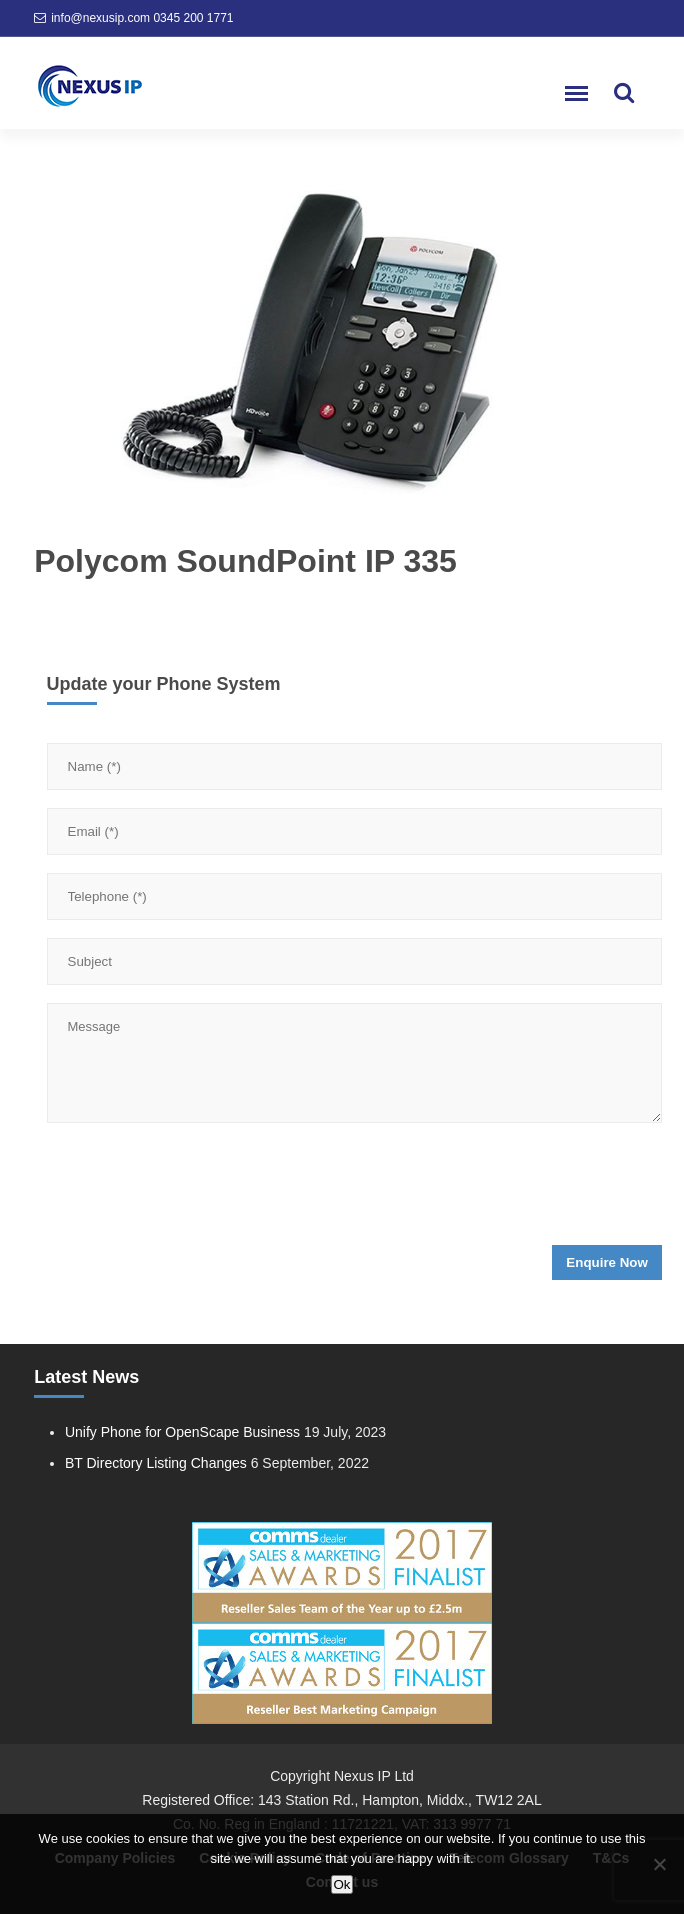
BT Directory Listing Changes (156, 1463)
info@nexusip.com (100, 18)
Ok (341, 1884)
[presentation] (199, 1190)
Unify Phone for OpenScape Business (182, 1432)
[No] (659, 1864)
